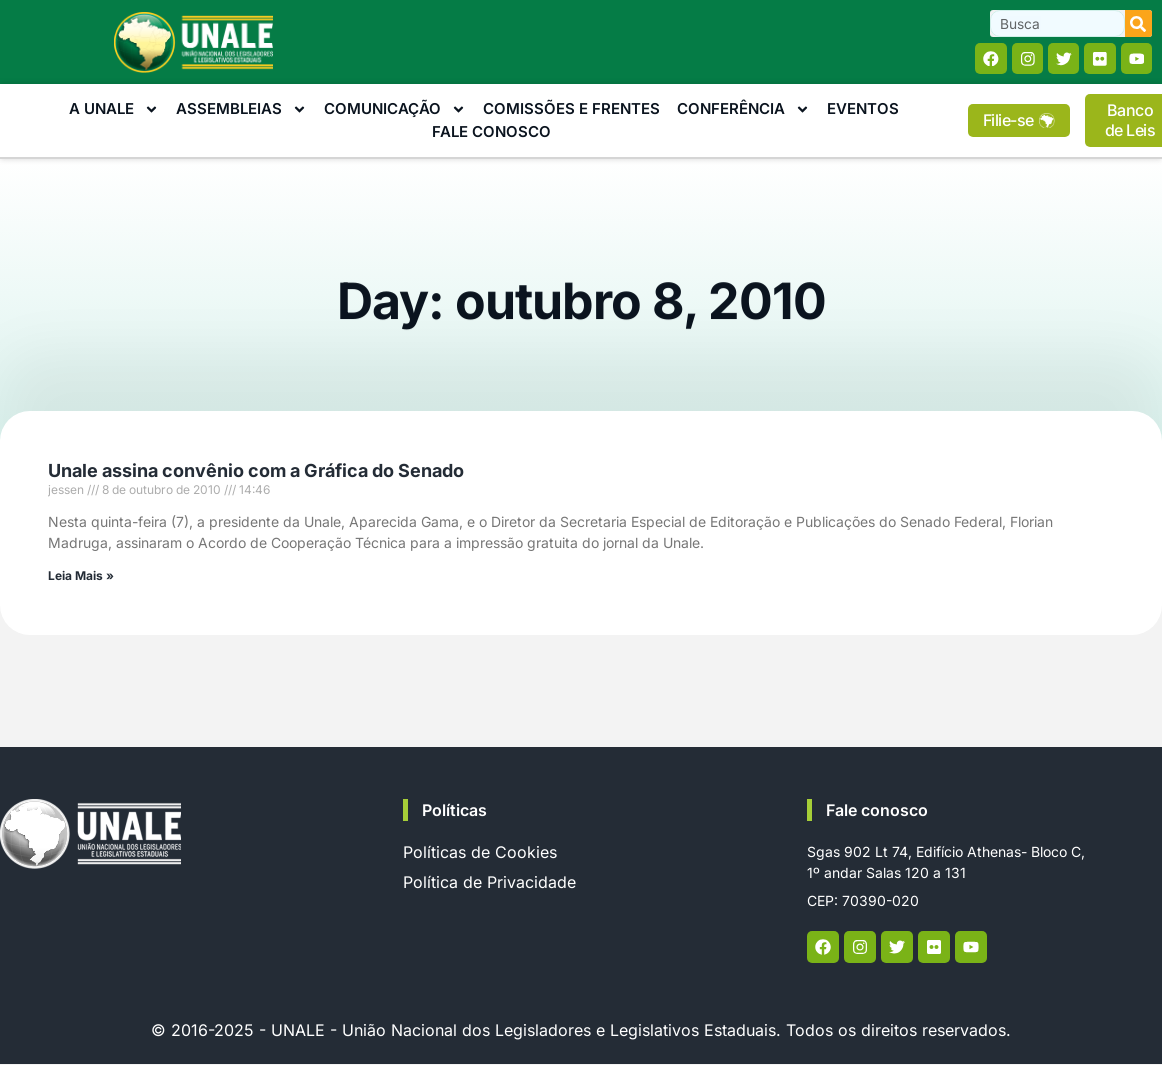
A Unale (114, 110)
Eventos (863, 109)
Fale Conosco (491, 131)
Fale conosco (877, 811)
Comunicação (395, 110)
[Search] (1138, 23)
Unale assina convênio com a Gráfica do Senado (256, 470)
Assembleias (241, 110)
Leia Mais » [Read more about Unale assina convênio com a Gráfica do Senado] (81, 575)
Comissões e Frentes (571, 109)
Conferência (743, 110)
